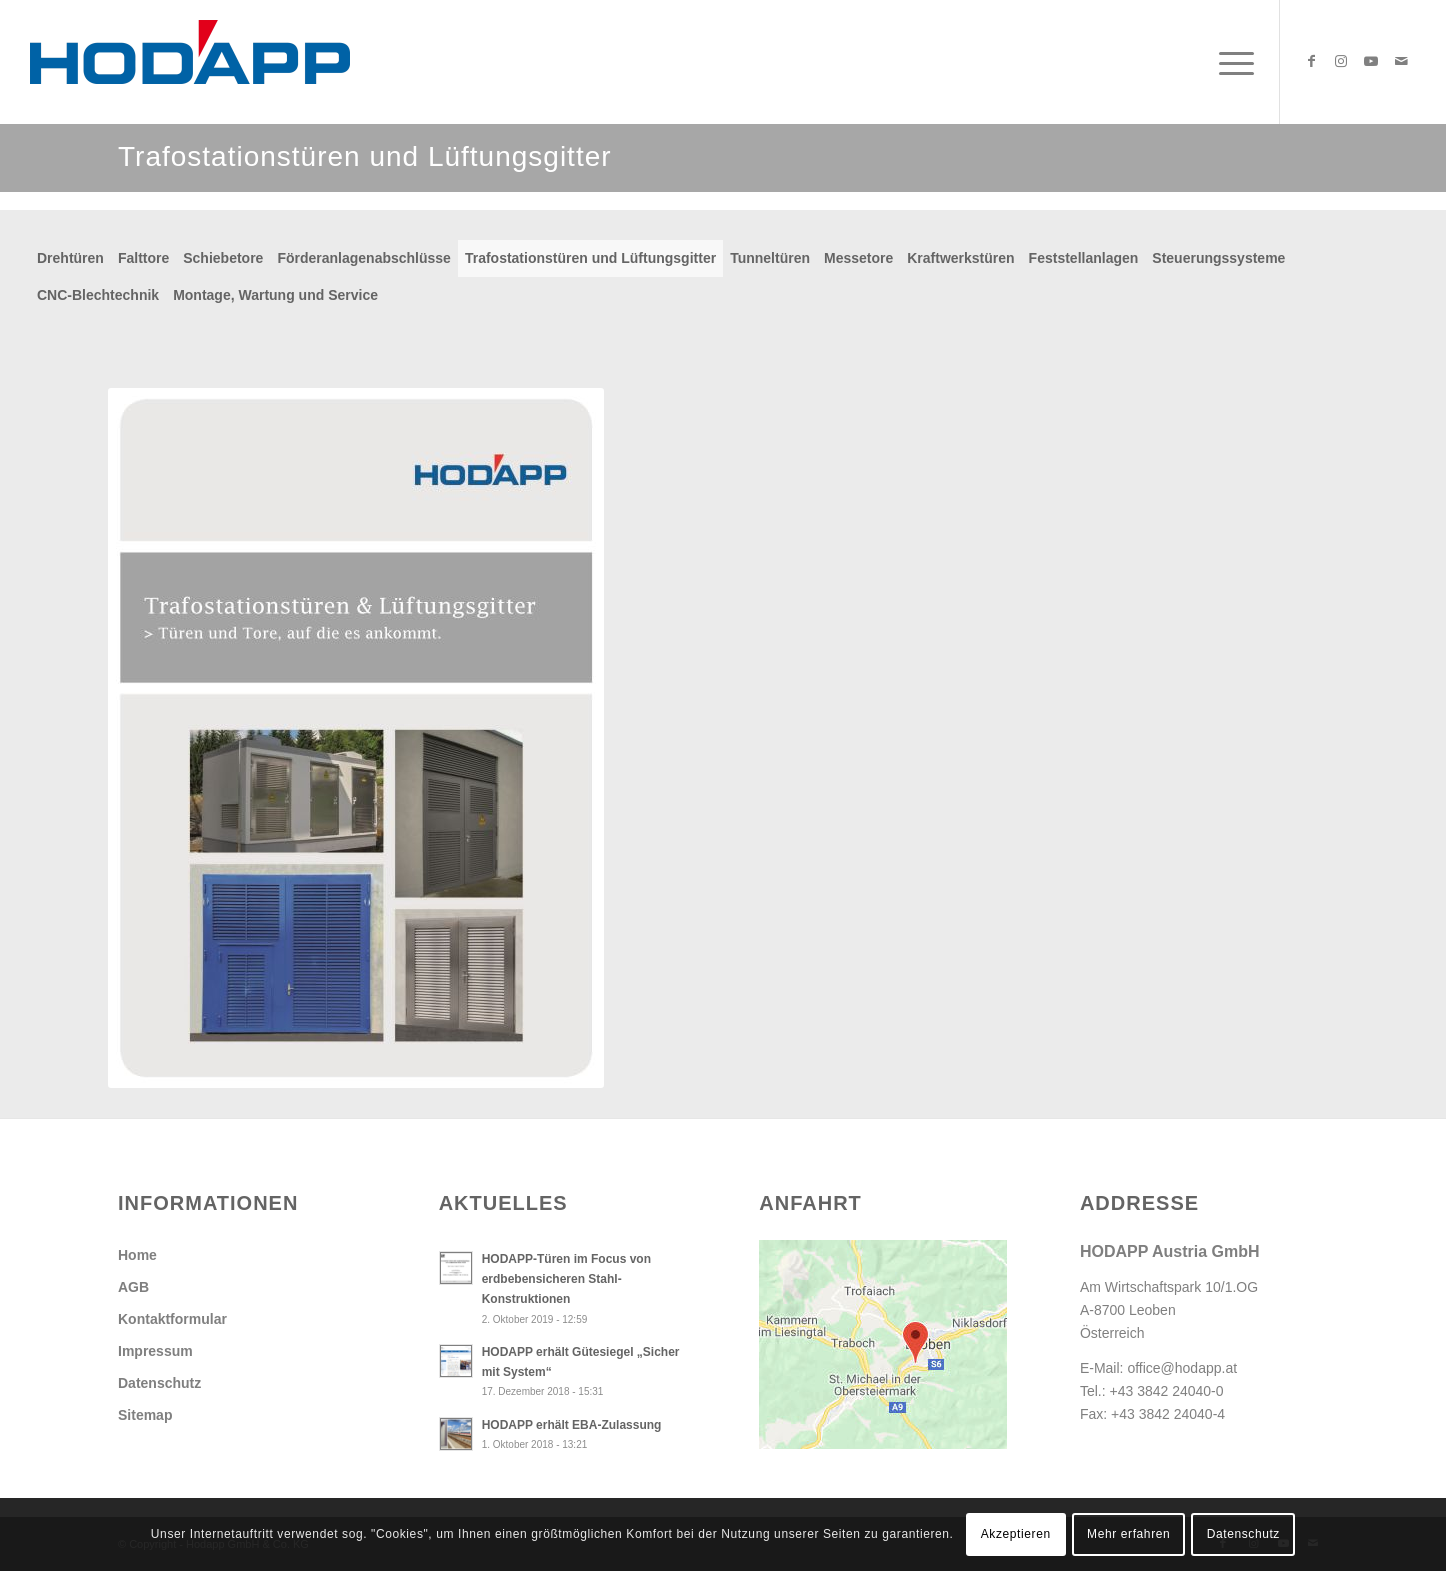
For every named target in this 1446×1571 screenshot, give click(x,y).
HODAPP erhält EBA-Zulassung (572, 1425)
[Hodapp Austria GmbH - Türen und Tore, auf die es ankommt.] (190, 62)
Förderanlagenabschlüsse (364, 258)
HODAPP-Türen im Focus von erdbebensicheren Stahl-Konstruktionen (566, 1279)
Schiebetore (223, 258)
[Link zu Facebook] (1311, 61)
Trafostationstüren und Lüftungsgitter (590, 258)
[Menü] (1230, 62)
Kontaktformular (172, 1319)
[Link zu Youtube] (1371, 61)
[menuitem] (1230, 62)
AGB (133, 1287)
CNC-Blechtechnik (98, 295)
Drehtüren (70, 258)
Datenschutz (159, 1383)
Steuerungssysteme (1218, 258)
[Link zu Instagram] (1341, 61)
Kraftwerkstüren (960, 258)
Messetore (858, 258)
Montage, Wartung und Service (275, 295)
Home (137, 1255)
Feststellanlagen (1084, 258)
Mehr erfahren (1128, 1534)
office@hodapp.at (1182, 1368)
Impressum (155, 1351)
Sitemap (145, 1415)
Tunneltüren (770, 258)
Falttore (143, 258)
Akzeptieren (1016, 1534)
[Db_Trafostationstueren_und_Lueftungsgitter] (356, 738)
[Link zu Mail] (1401, 61)
